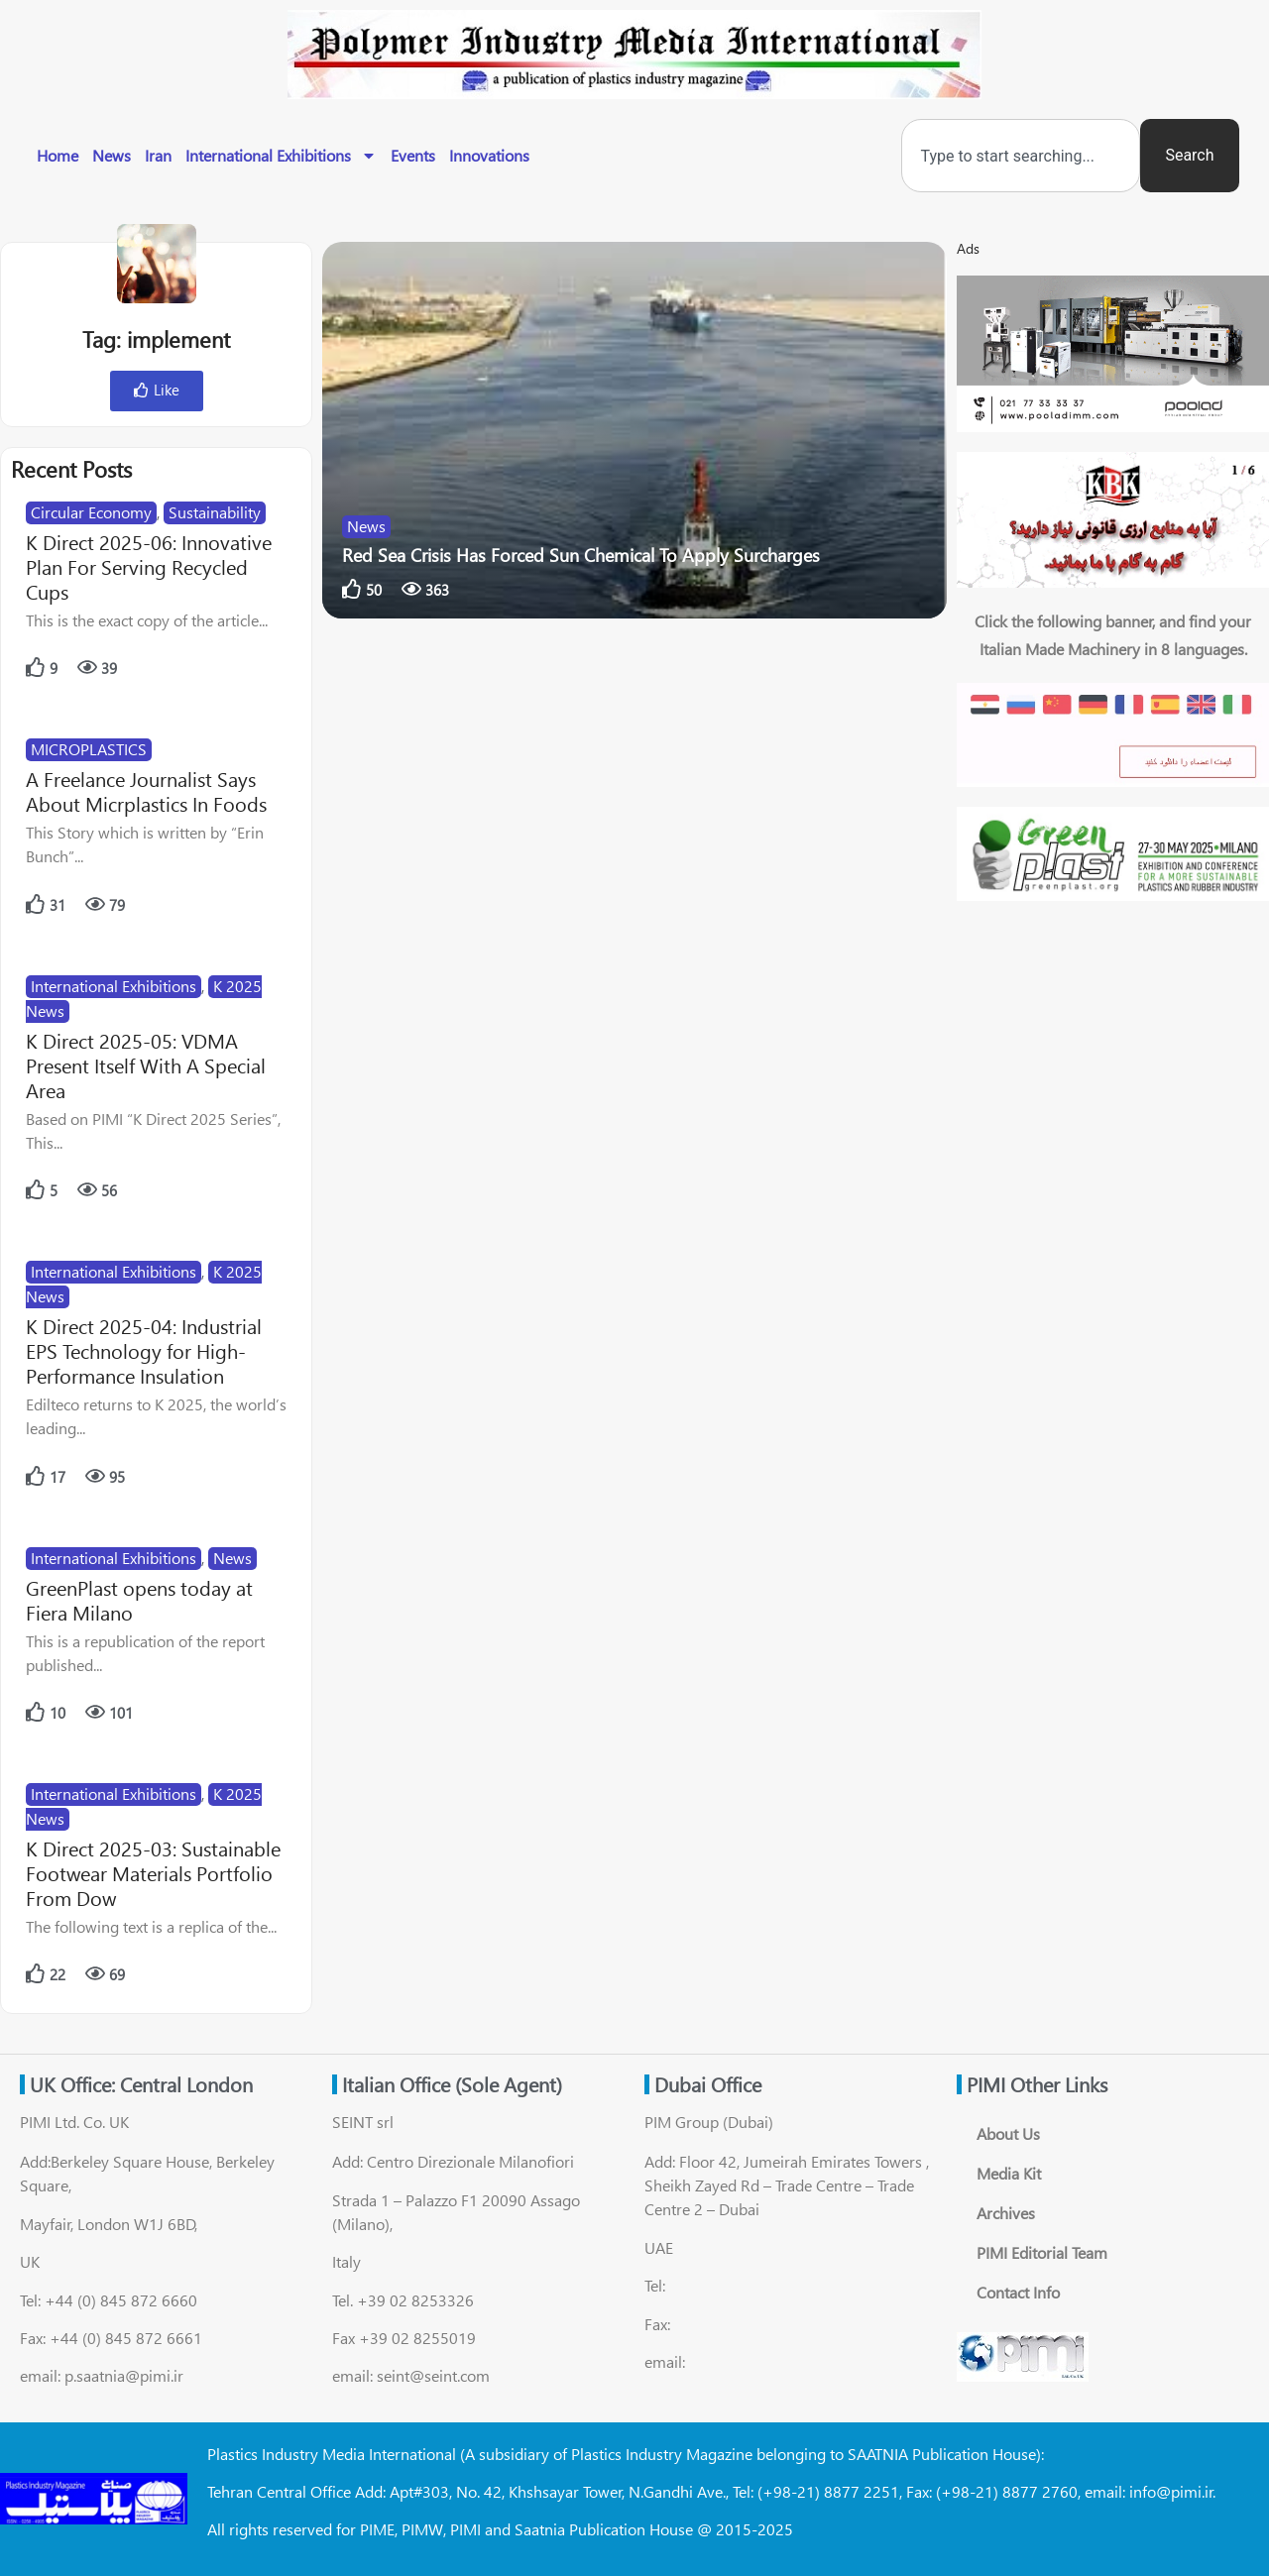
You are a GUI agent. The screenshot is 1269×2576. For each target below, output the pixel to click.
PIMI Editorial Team (1042, 2252)
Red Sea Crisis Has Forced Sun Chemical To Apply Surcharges (581, 555)
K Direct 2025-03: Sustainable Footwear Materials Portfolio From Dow (153, 1873)
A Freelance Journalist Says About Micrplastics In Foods (146, 791)
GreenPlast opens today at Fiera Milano (139, 1599)
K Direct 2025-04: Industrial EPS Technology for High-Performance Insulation (144, 1350)
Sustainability (215, 512)
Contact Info (1018, 2292)
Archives (1006, 2212)
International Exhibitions (281, 155)
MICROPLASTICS (89, 748)
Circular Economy (91, 512)
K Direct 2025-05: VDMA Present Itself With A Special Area (146, 1065)
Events (413, 155)
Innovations (489, 155)
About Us (1008, 2133)
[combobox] (1020, 155)
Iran (158, 155)
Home (57, 155)
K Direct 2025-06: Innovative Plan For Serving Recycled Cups (149, 566)
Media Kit (1009, 2173)
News (111, 155)
